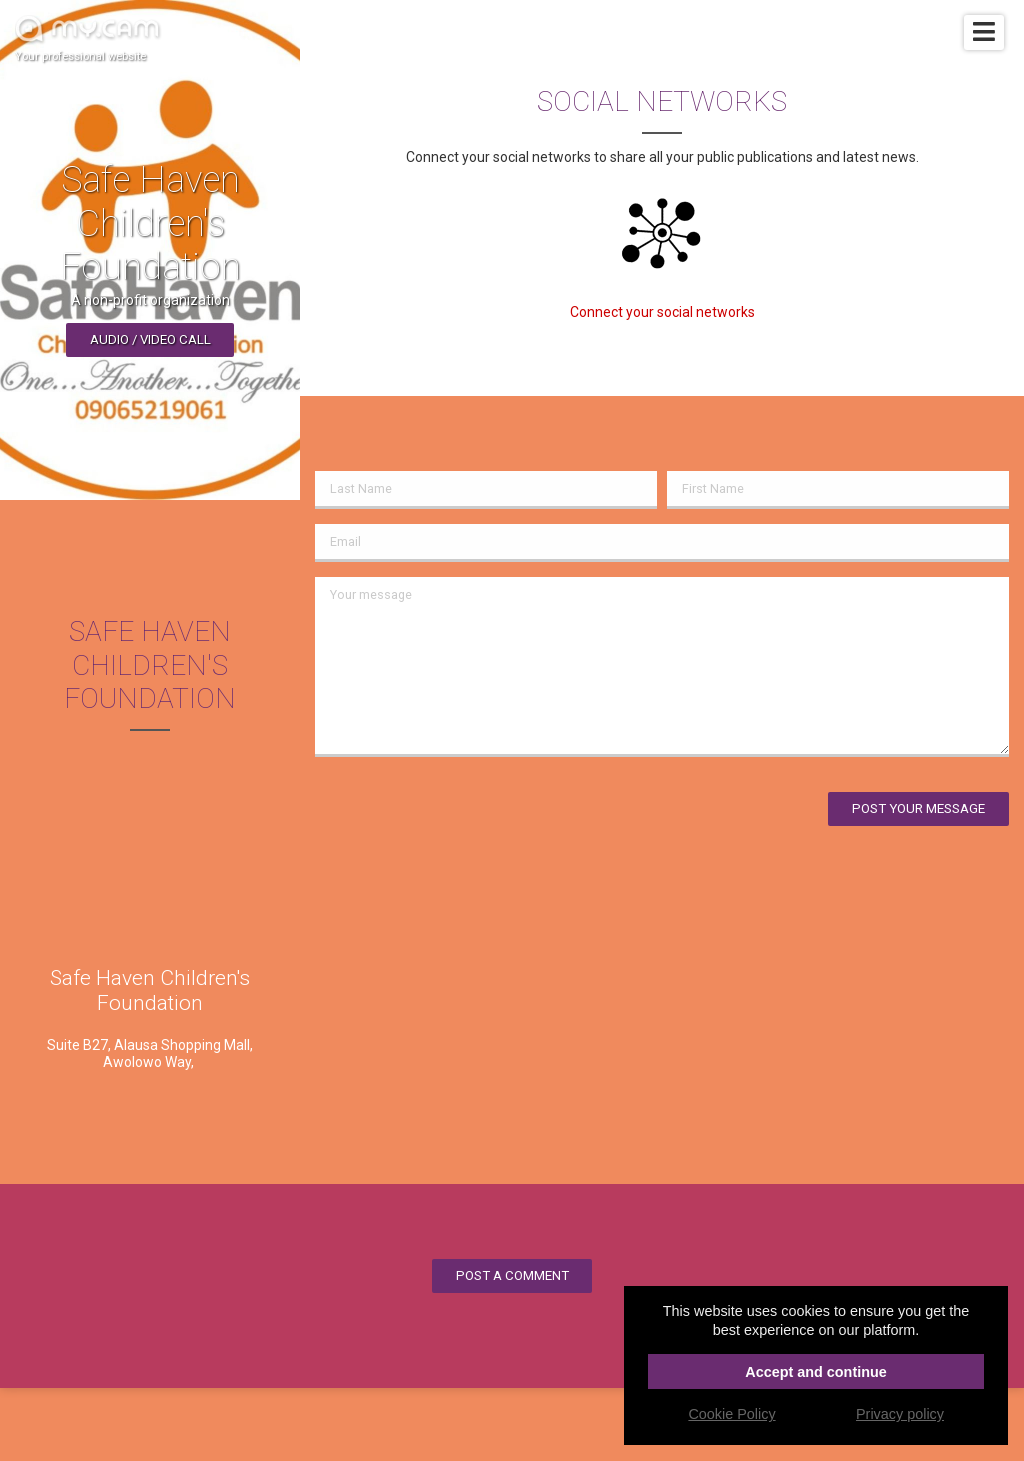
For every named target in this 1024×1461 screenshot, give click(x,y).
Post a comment (512, 1275)
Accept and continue (816, 1372)
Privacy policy (900, 1414)
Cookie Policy (731, 1414)
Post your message (918, 808)
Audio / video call (150, 339)
